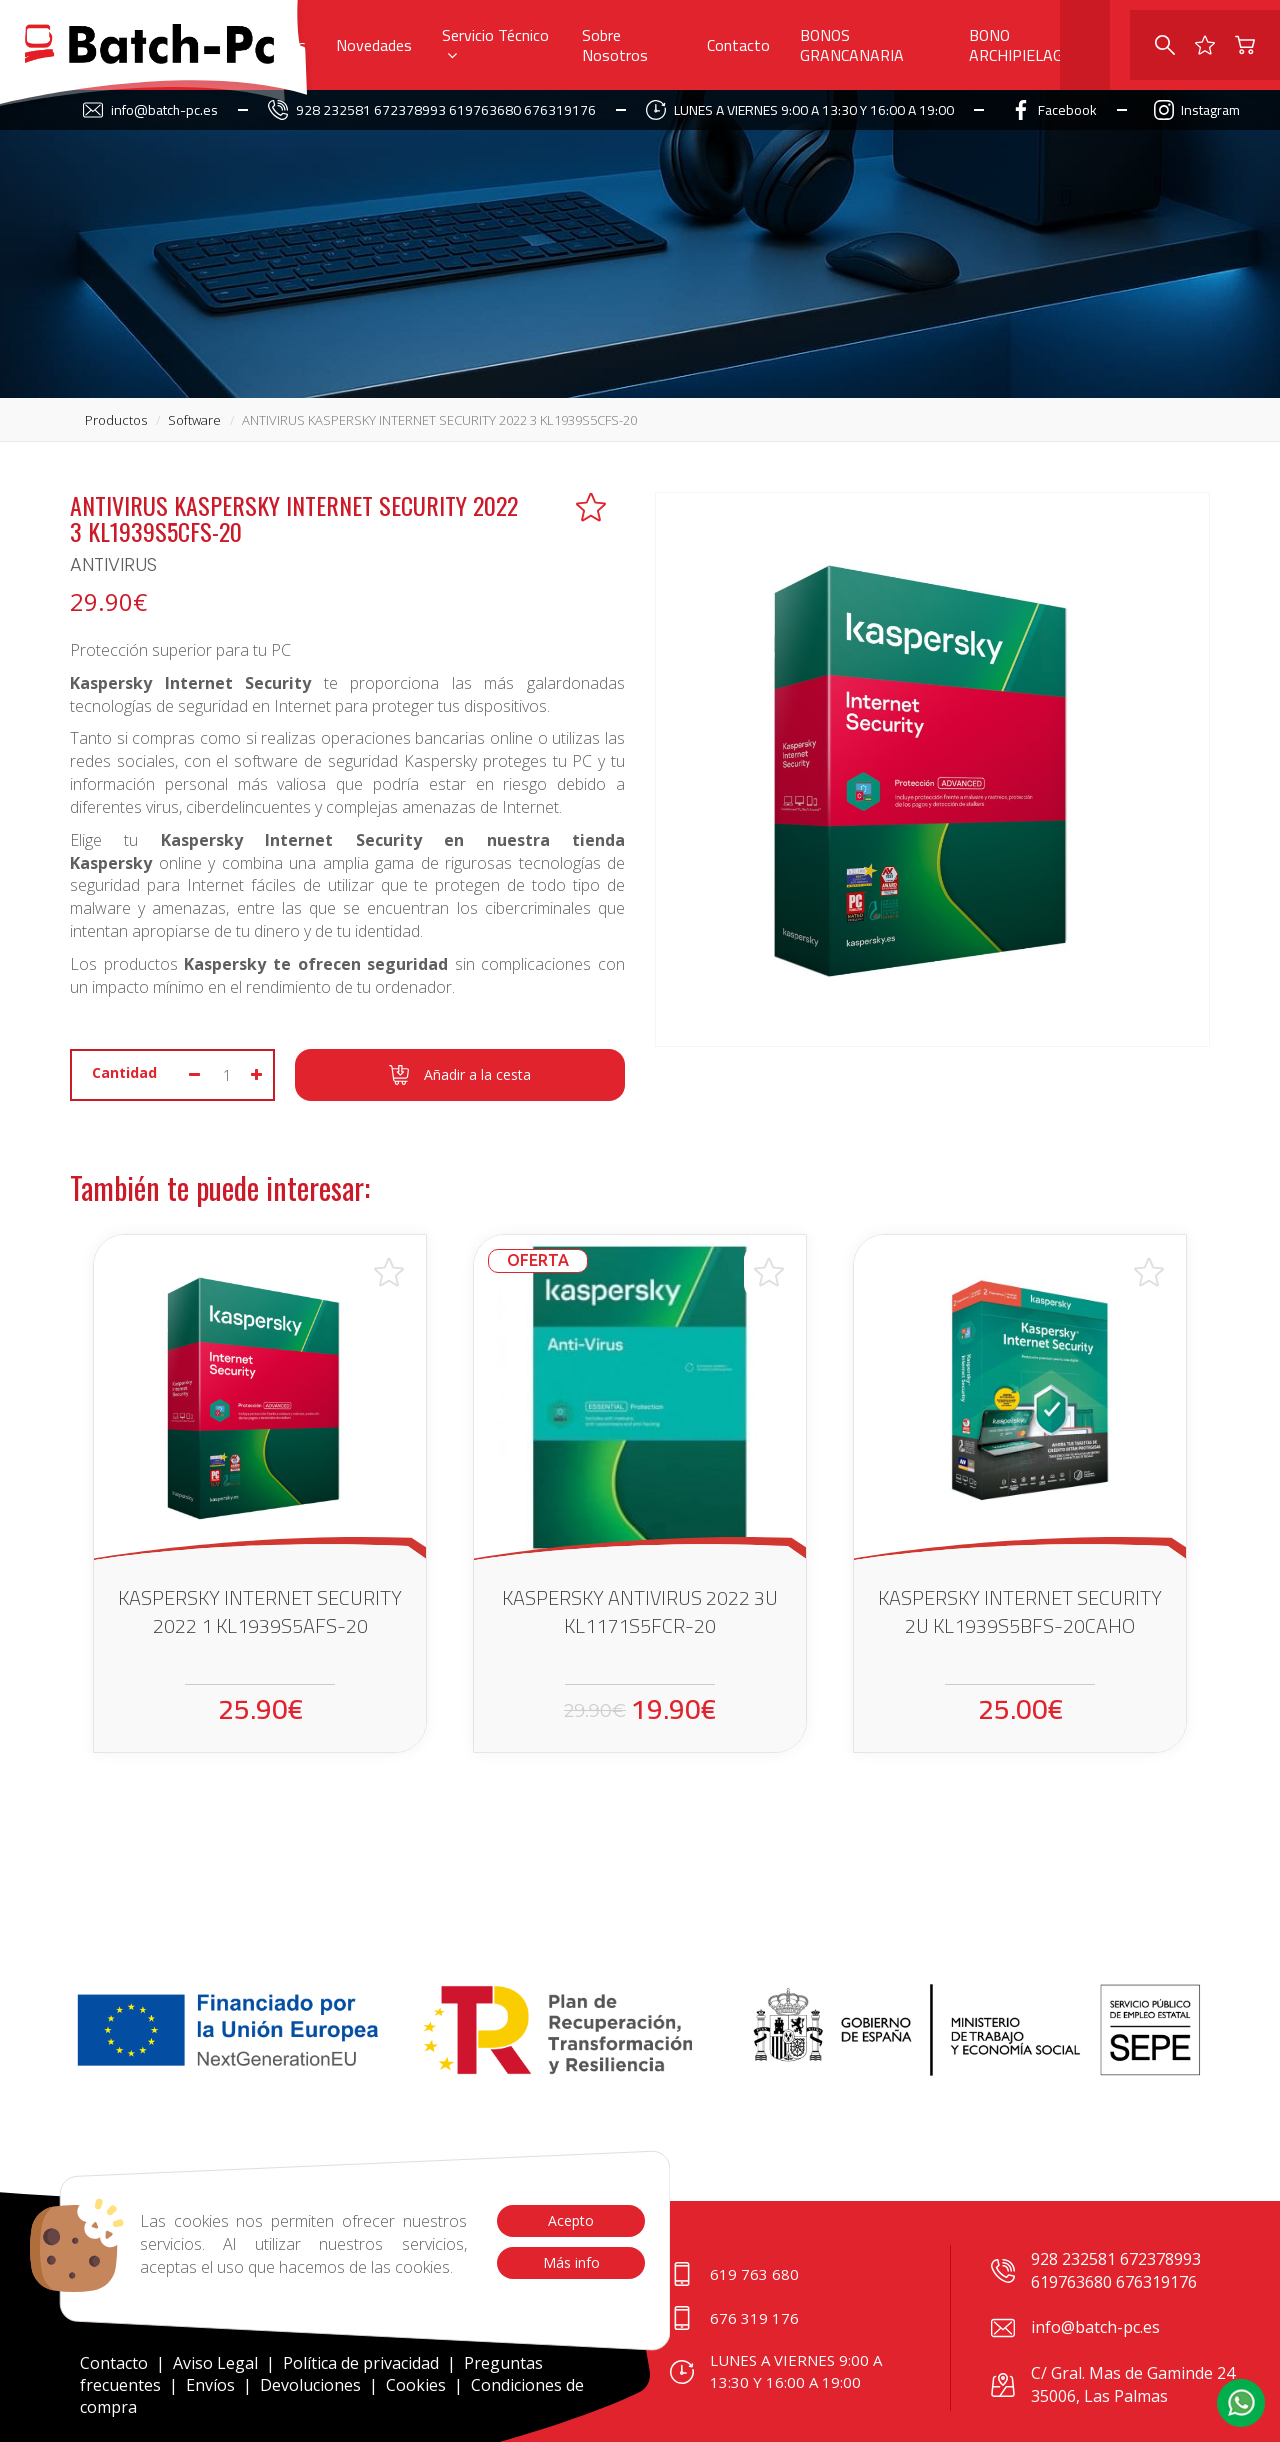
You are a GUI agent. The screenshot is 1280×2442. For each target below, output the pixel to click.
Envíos (210, 2385)
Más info (570, 2262)
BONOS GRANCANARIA (852, 45)
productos (116, 420)
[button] (1241, 2403)
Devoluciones (310, 2385)
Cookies (416, 2385)
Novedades (374, 45)
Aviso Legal (215, 2363)
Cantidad (124, 1072)
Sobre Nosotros (615, 45)
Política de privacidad (363, 2363)
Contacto (738, 45)
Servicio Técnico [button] (495, 41)
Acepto (571, 2220)
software (194, 420)
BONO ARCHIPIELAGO (1021, 45)
